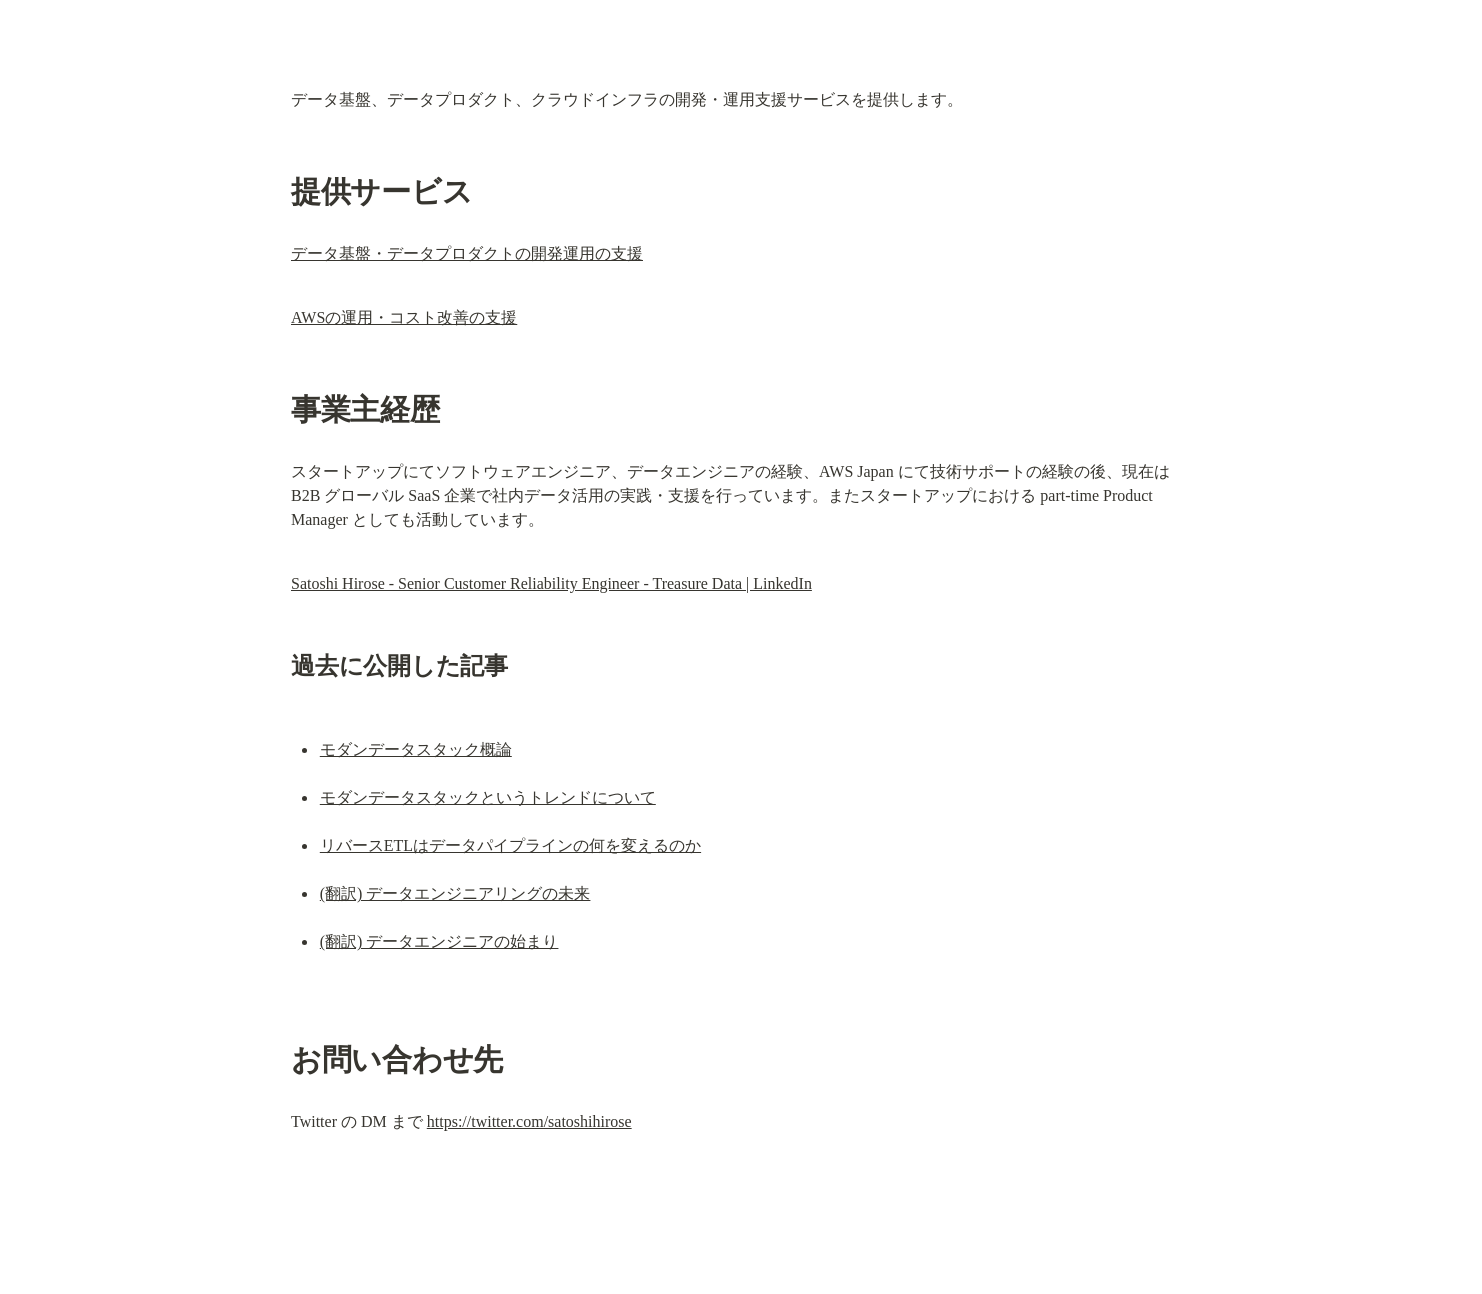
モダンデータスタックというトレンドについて (488, 797)
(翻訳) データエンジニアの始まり (439, 941)
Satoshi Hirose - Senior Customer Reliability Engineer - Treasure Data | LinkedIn (551, 583)
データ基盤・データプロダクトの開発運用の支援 (467, 253)
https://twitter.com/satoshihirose (529, 1121)
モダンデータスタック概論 (416, 749)
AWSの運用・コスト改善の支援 (404, 317)
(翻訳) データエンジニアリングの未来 (455, 893)
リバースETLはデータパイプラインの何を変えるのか (510, 845)
